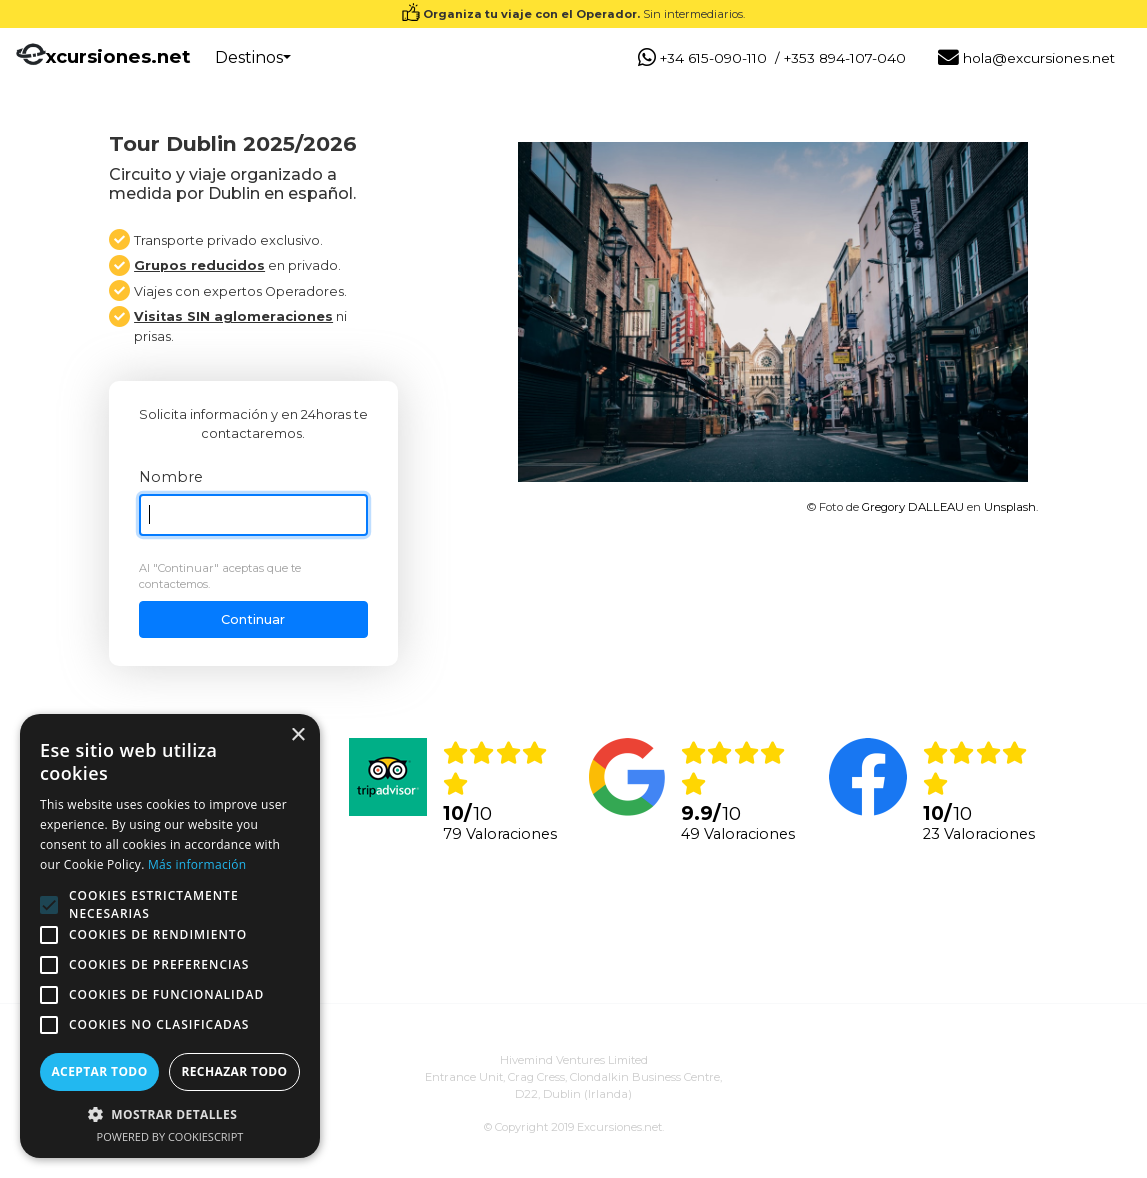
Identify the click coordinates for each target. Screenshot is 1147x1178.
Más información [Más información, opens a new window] (197, 864)
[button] (170, 1114)
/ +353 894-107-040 (840, 58)
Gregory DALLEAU (913, 507)
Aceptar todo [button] (99, 1071)
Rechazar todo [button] (234, 1071)
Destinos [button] (249, 57)
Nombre (171, 477)
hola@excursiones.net (1026, 58)
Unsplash (1010, 507)
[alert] (170, 936)
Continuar (253, 619)
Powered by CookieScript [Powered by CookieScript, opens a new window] (170, 1136)
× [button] (297, 735)
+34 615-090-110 (702, 58)
